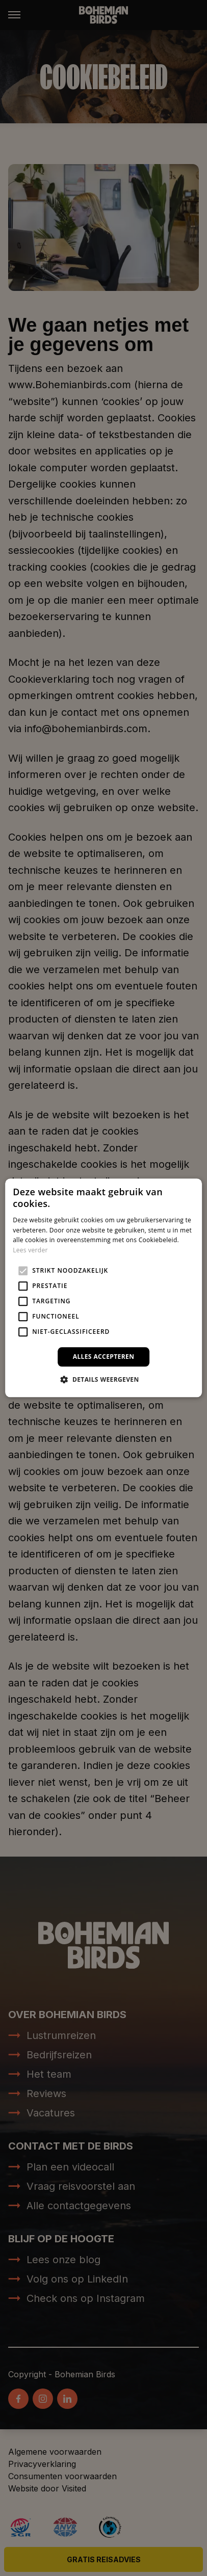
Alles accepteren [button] (104, 1356)
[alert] (103, 1288)
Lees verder (30, 1250)
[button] (103, 1380)
